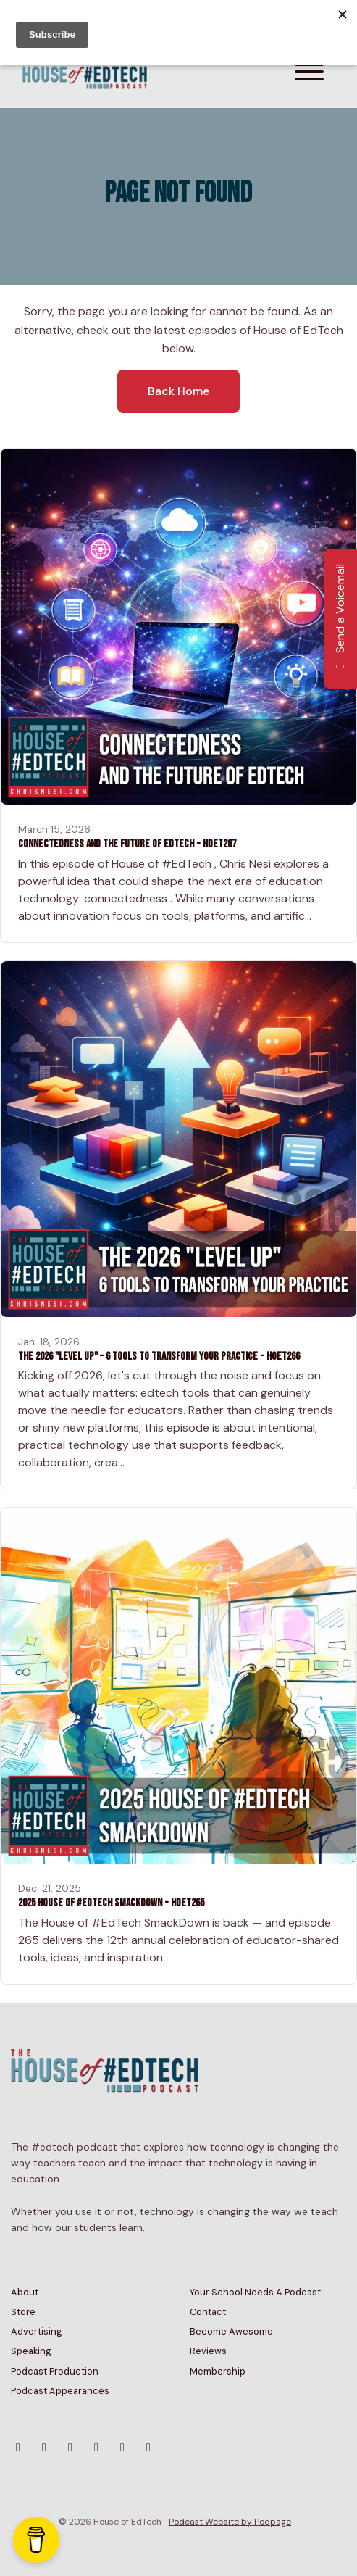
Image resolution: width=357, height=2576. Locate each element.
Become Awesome (231, 2331)
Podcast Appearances (60, 2391)
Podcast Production (54, 2371)
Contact (208, 2312)
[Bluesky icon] (18, 2447)
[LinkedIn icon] (148, 2447)
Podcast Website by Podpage (230, 2521)
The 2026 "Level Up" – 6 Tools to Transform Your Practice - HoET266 (159, 1356)
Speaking (31, 2351)
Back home (178, 391)
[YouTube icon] (70, 2447)
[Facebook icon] (96, 2447)
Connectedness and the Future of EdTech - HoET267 (127, 844)
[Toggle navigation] (309, 74)
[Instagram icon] (44, 2447)
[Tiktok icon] (122, 2447)
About (24, 2292)
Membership (217, 2371)
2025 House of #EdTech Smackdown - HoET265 (111, 1903)
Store (23, 2312)
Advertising (36, 2331)
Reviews (208, 2351)
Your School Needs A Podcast (255, 2292)
